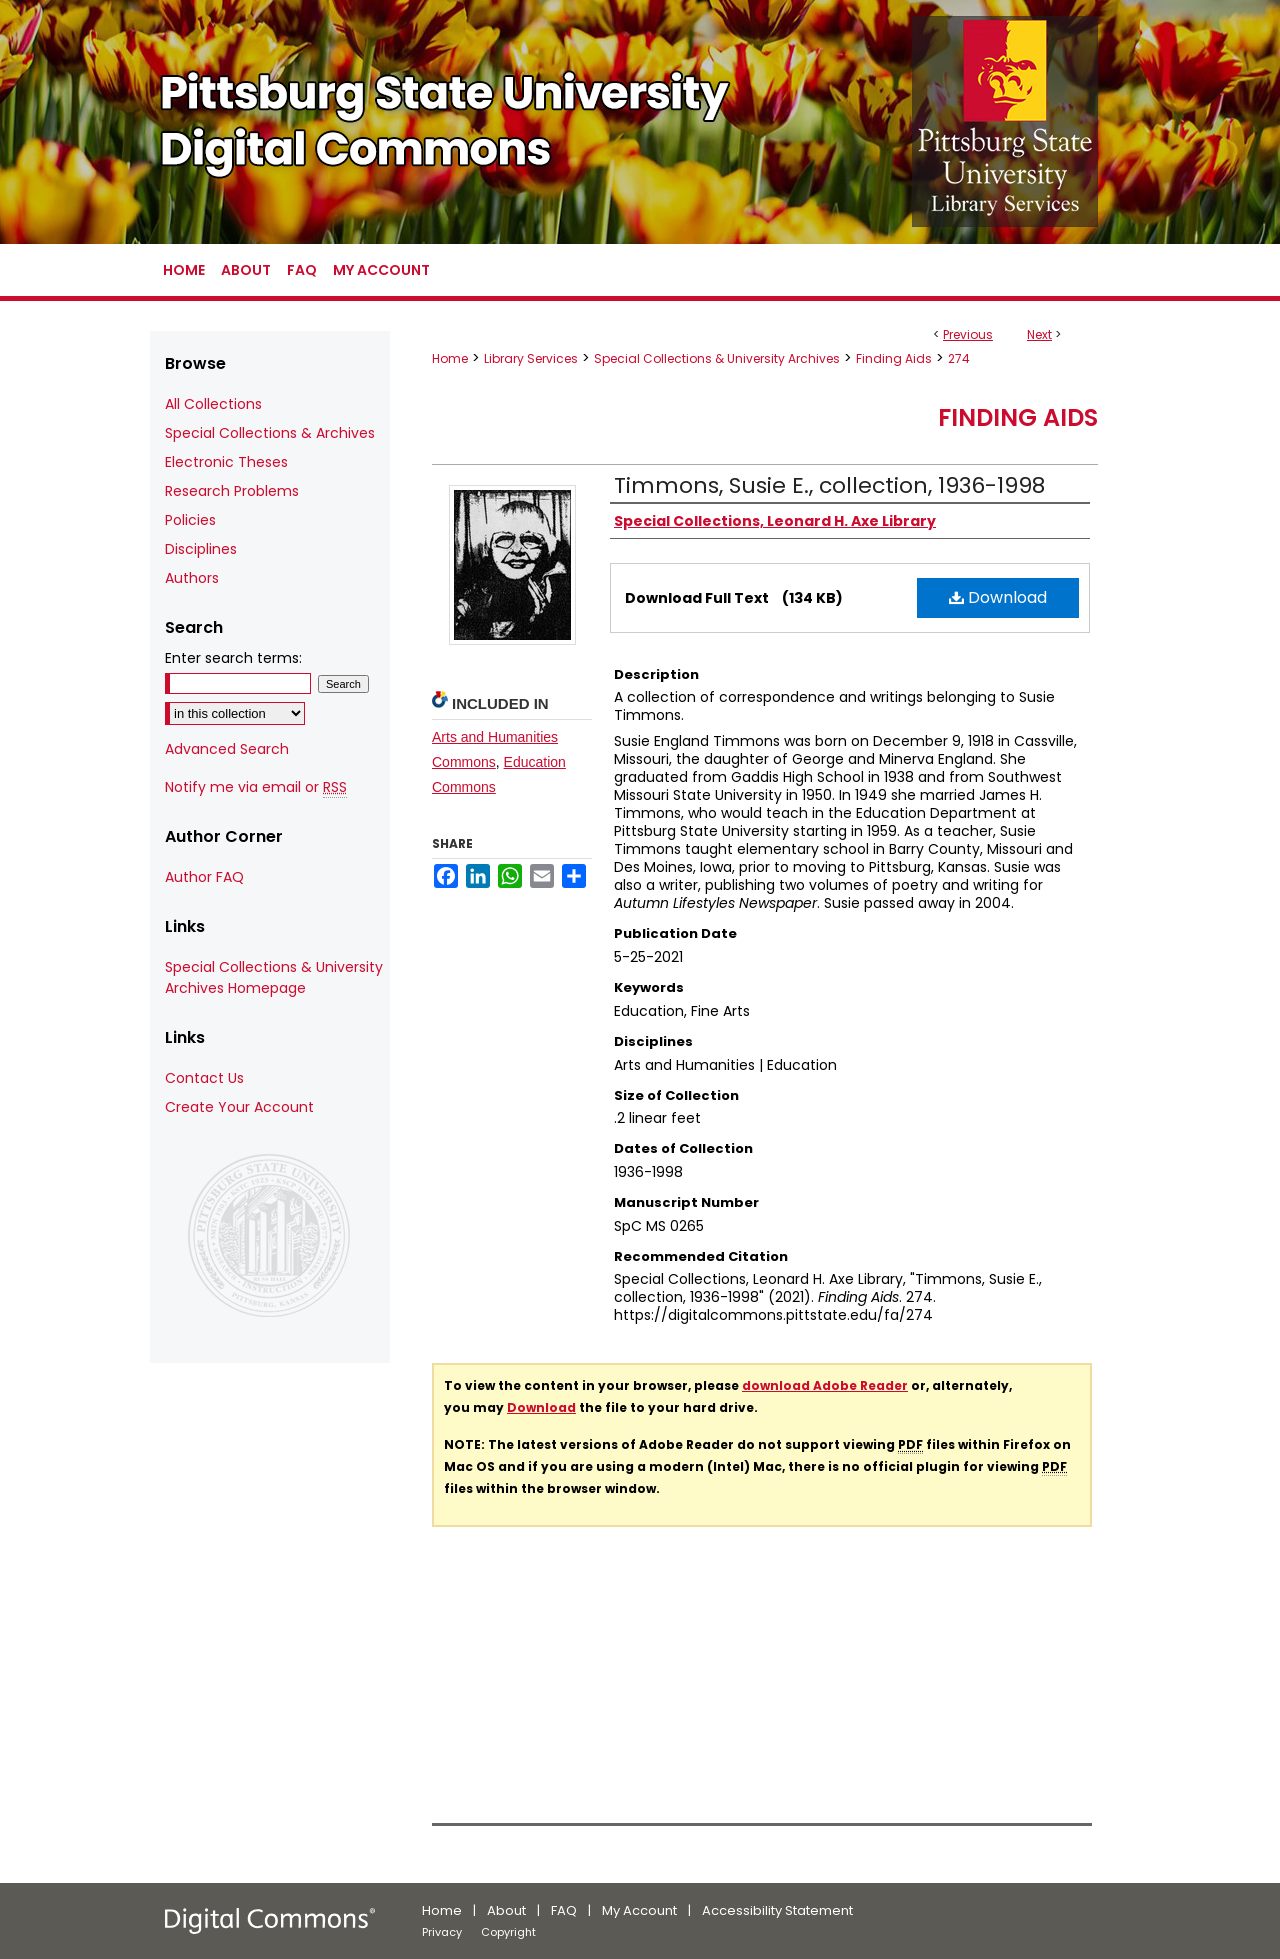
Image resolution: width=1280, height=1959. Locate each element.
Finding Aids (894, 358)
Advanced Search (227, 749)
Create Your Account (239, 1107)
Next (1039, 334)
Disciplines (201, 549)
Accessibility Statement (777, 1910)
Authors (192, 578)
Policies (190, 520)
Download (998, 597)
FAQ (564, 1910)
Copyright (508, 1932)
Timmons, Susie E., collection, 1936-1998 (829, 485)
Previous (968, 334)
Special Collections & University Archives (717, 358)
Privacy (442, 1932)
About (506, 1910)
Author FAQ (204, 877)
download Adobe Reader (825, 1385)
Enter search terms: (233, 658)
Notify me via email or (256, 787)
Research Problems (232, 491)
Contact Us (204, 1078)
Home (450, 358)
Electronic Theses (226, 462)
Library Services (531, 358)
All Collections (213, 404)
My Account (639, 1910)
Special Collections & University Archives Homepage (274, 977)
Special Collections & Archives (270, 433)
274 (959, 358)
